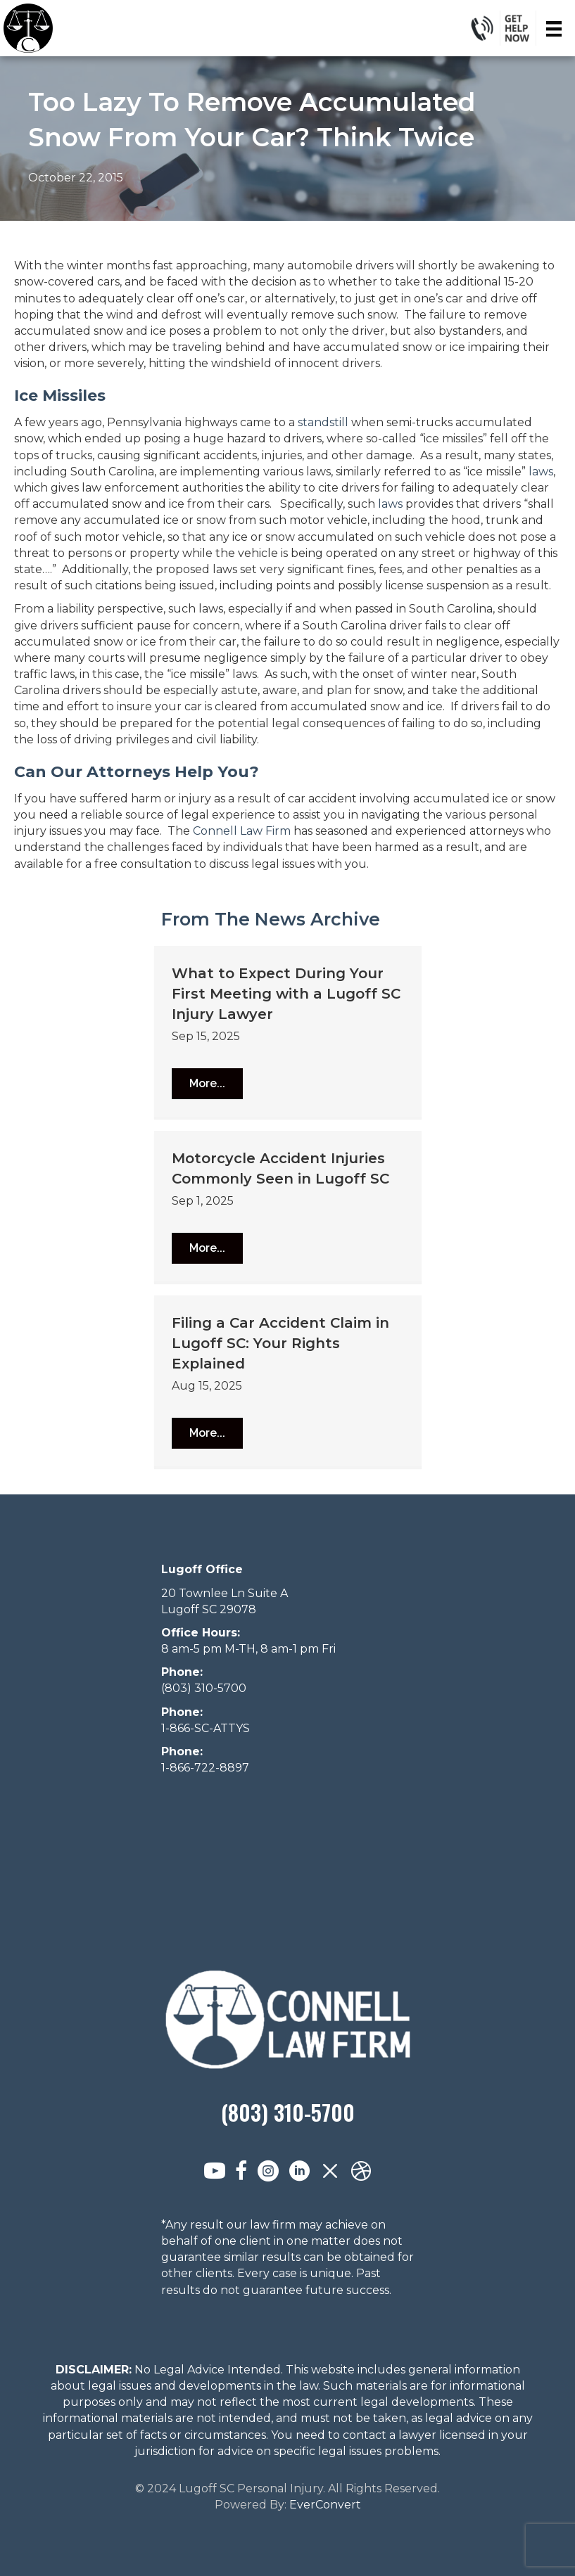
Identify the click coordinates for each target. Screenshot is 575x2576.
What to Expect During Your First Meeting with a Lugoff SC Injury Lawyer (286, 994)
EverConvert (325, 2504)
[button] (207, 1083)
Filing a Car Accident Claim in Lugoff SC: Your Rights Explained (280, 1343)
